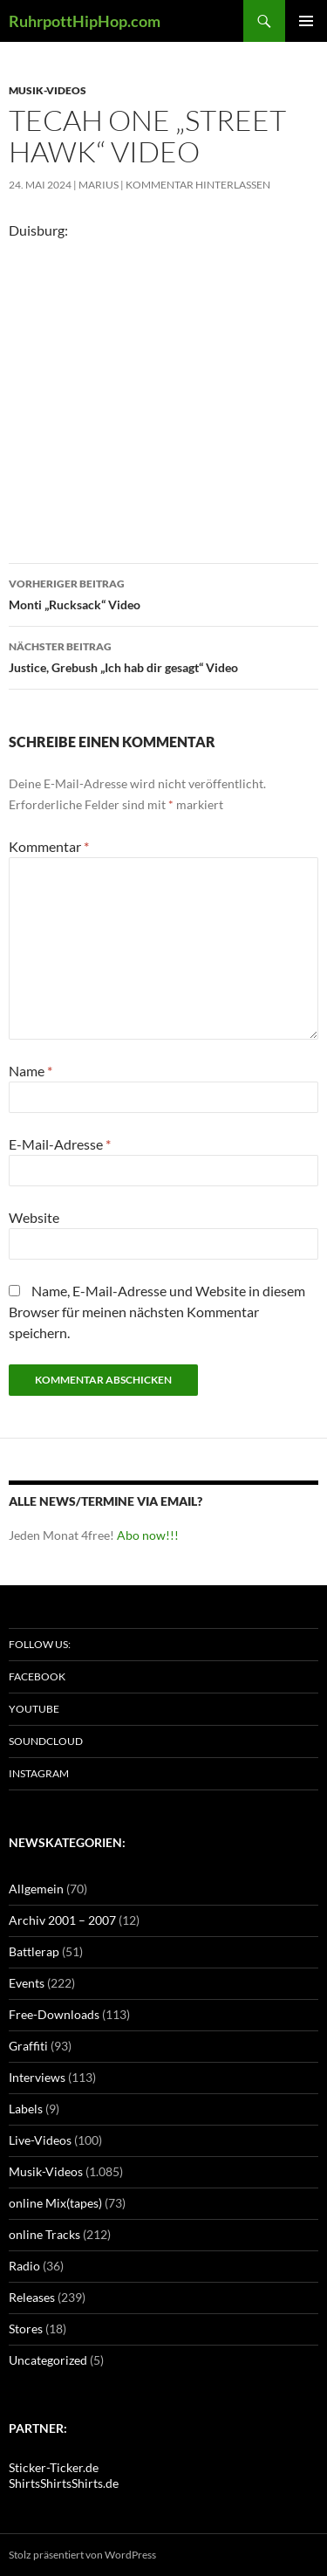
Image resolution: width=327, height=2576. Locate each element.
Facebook (37, 1676)
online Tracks (44, 2234)
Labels (26, 2108)
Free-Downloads (54, 2014)
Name (30, 1070)
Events (26, 1982)
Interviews (37, 2077)
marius (98, 184)
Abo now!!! (148, 1535)
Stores (26, 2328)
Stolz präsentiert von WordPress (82, 2554)
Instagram (39, 1773)
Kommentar (49, 846)
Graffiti (28, 2045)
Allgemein (36, 1888)
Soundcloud (46, 1741)
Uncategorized (48, 2360)
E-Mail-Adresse (60, 1144)
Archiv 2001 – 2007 (62, 1920)
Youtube (34, 1708)
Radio (24, 2265)
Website (34, 1217)
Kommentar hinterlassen (198, 184)
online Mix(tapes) (55, 2202)
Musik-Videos (47, 90)
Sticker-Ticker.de (54, 2467)
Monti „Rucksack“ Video (163, 593)
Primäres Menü (306, 21)
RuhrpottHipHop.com (84, 21)
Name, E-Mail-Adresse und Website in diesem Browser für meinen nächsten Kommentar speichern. (157, 1311)
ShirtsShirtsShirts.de (64, 2483)
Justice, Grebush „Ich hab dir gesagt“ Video (163, 655)
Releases (32, 2297)
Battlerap (34, 1951)
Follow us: (40, 1644)
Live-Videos (40, 2140)
